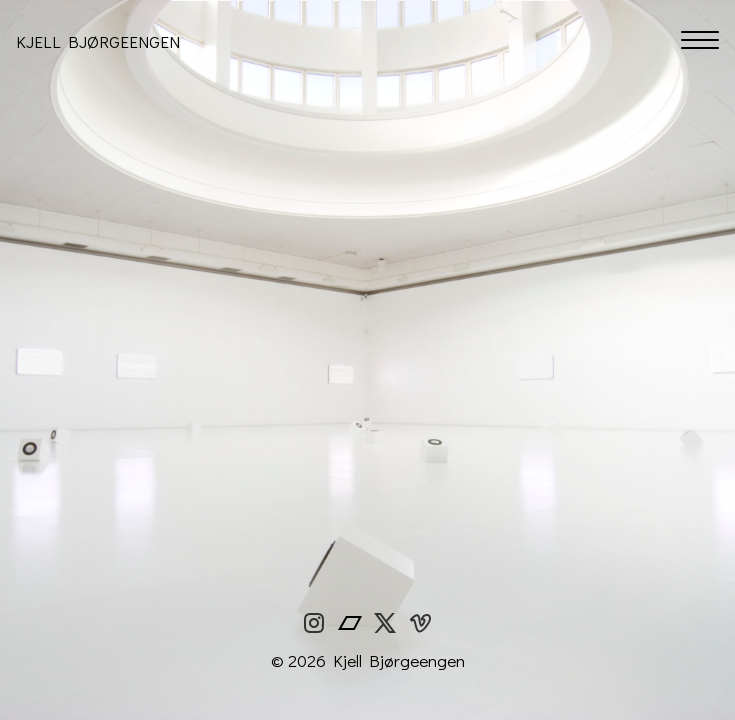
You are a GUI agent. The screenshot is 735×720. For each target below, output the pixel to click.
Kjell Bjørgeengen (98, 41)
